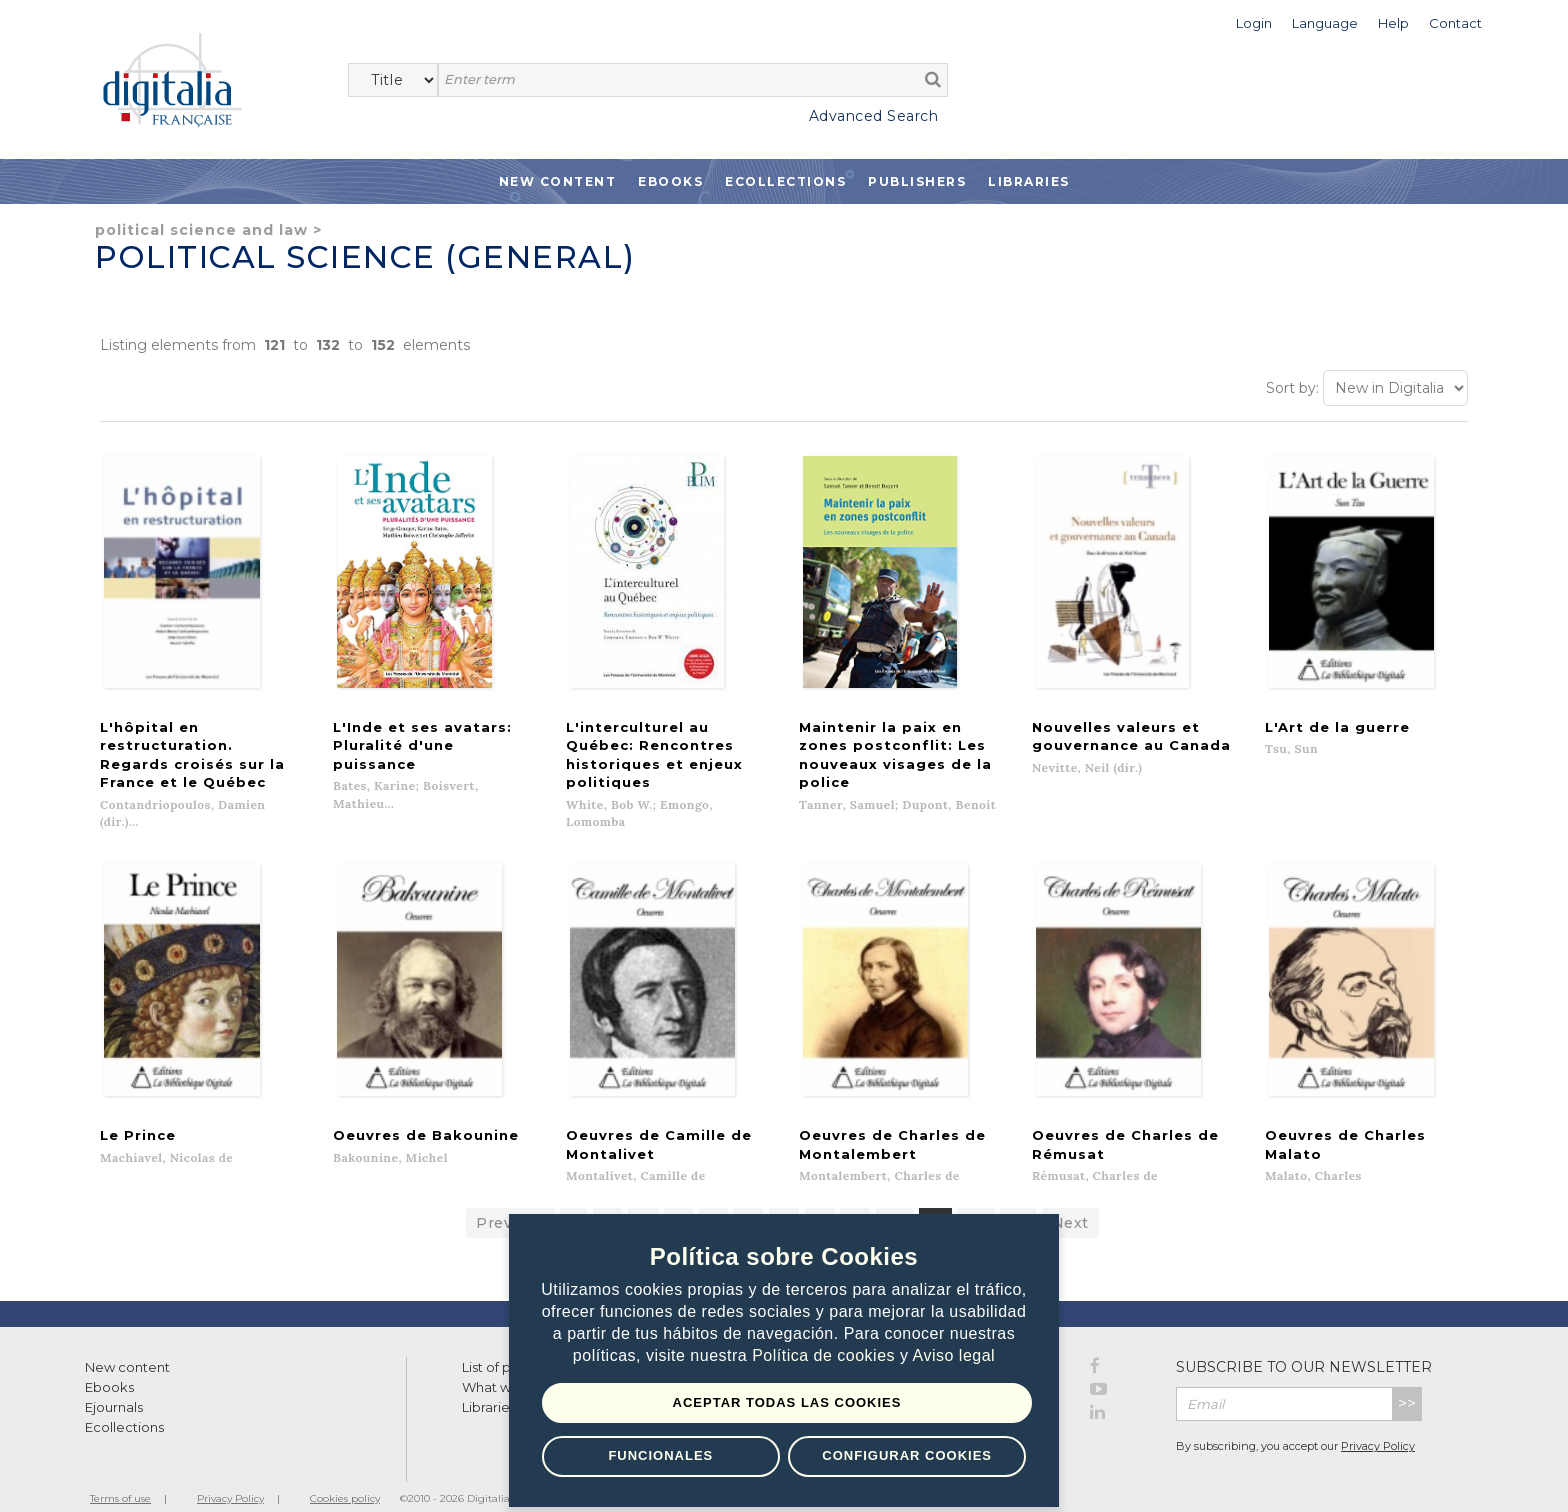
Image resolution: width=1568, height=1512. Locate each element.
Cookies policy (345, 1474)
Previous (510, 1199)
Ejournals (114, 1383)
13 (1018, 1199)
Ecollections (785, 181)
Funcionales (660, 1455)
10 (894, 1199)
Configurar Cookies (907, 1455)
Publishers (917, 181)
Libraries (1029, 181)
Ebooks (670, 181)
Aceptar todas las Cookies (787, 1402)
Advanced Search (874, 116)
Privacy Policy (1378, 1422)
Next (1070, 1199)
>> (1407, 1379)
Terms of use (120, 1474)
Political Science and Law (201, 230)
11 (935, 1199)
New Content (558, 181)
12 (976, 1199)
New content (127, 1343)
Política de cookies (826, 1356)
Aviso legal (954, 1356)
